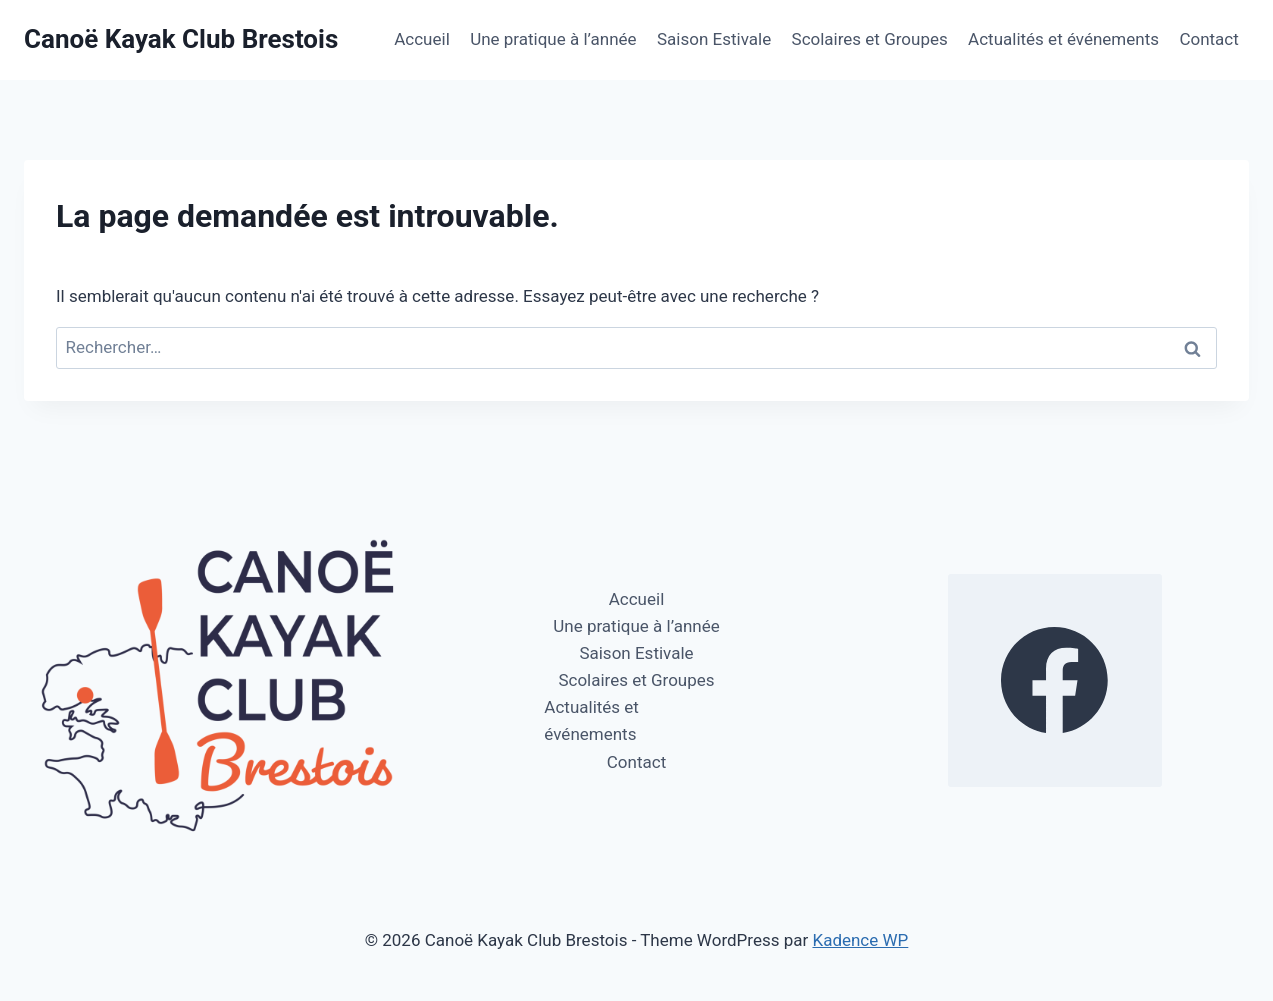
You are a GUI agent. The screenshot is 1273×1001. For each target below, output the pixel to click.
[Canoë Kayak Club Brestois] (181, 39)
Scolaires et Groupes (870, 39)
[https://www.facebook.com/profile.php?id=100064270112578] (1055, 681)
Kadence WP (860, 940)
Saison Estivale (714, 39)
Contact (1208, 39)
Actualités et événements (1063, 39)
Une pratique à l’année (553, 39)
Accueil (422, 39)
